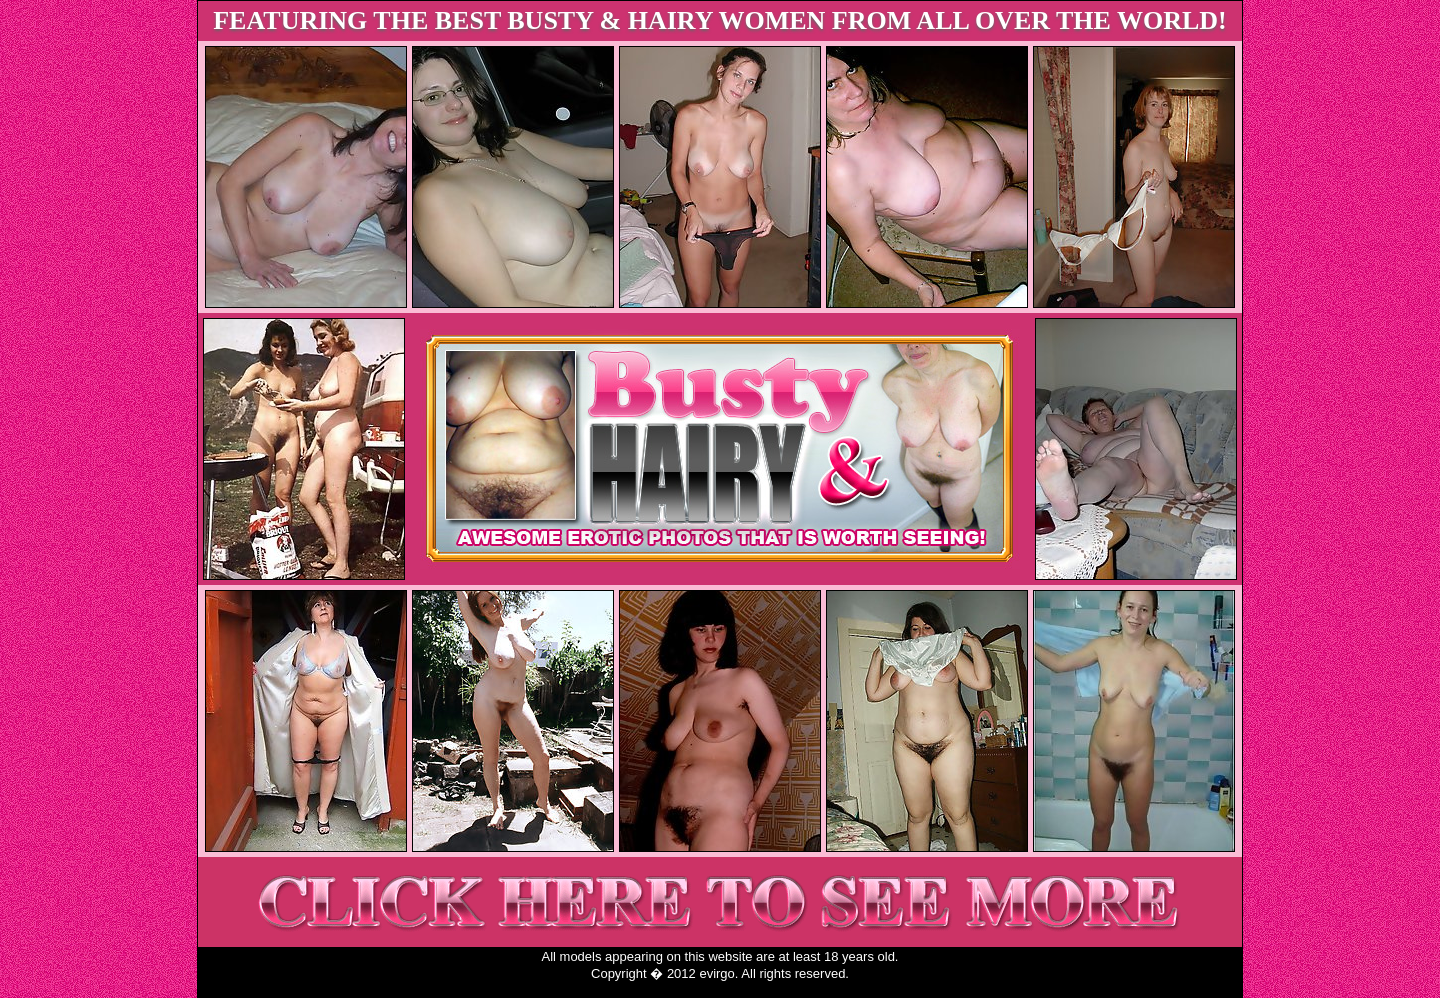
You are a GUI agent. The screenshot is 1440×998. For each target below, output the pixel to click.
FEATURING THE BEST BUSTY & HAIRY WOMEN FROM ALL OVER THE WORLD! (720, 20)
